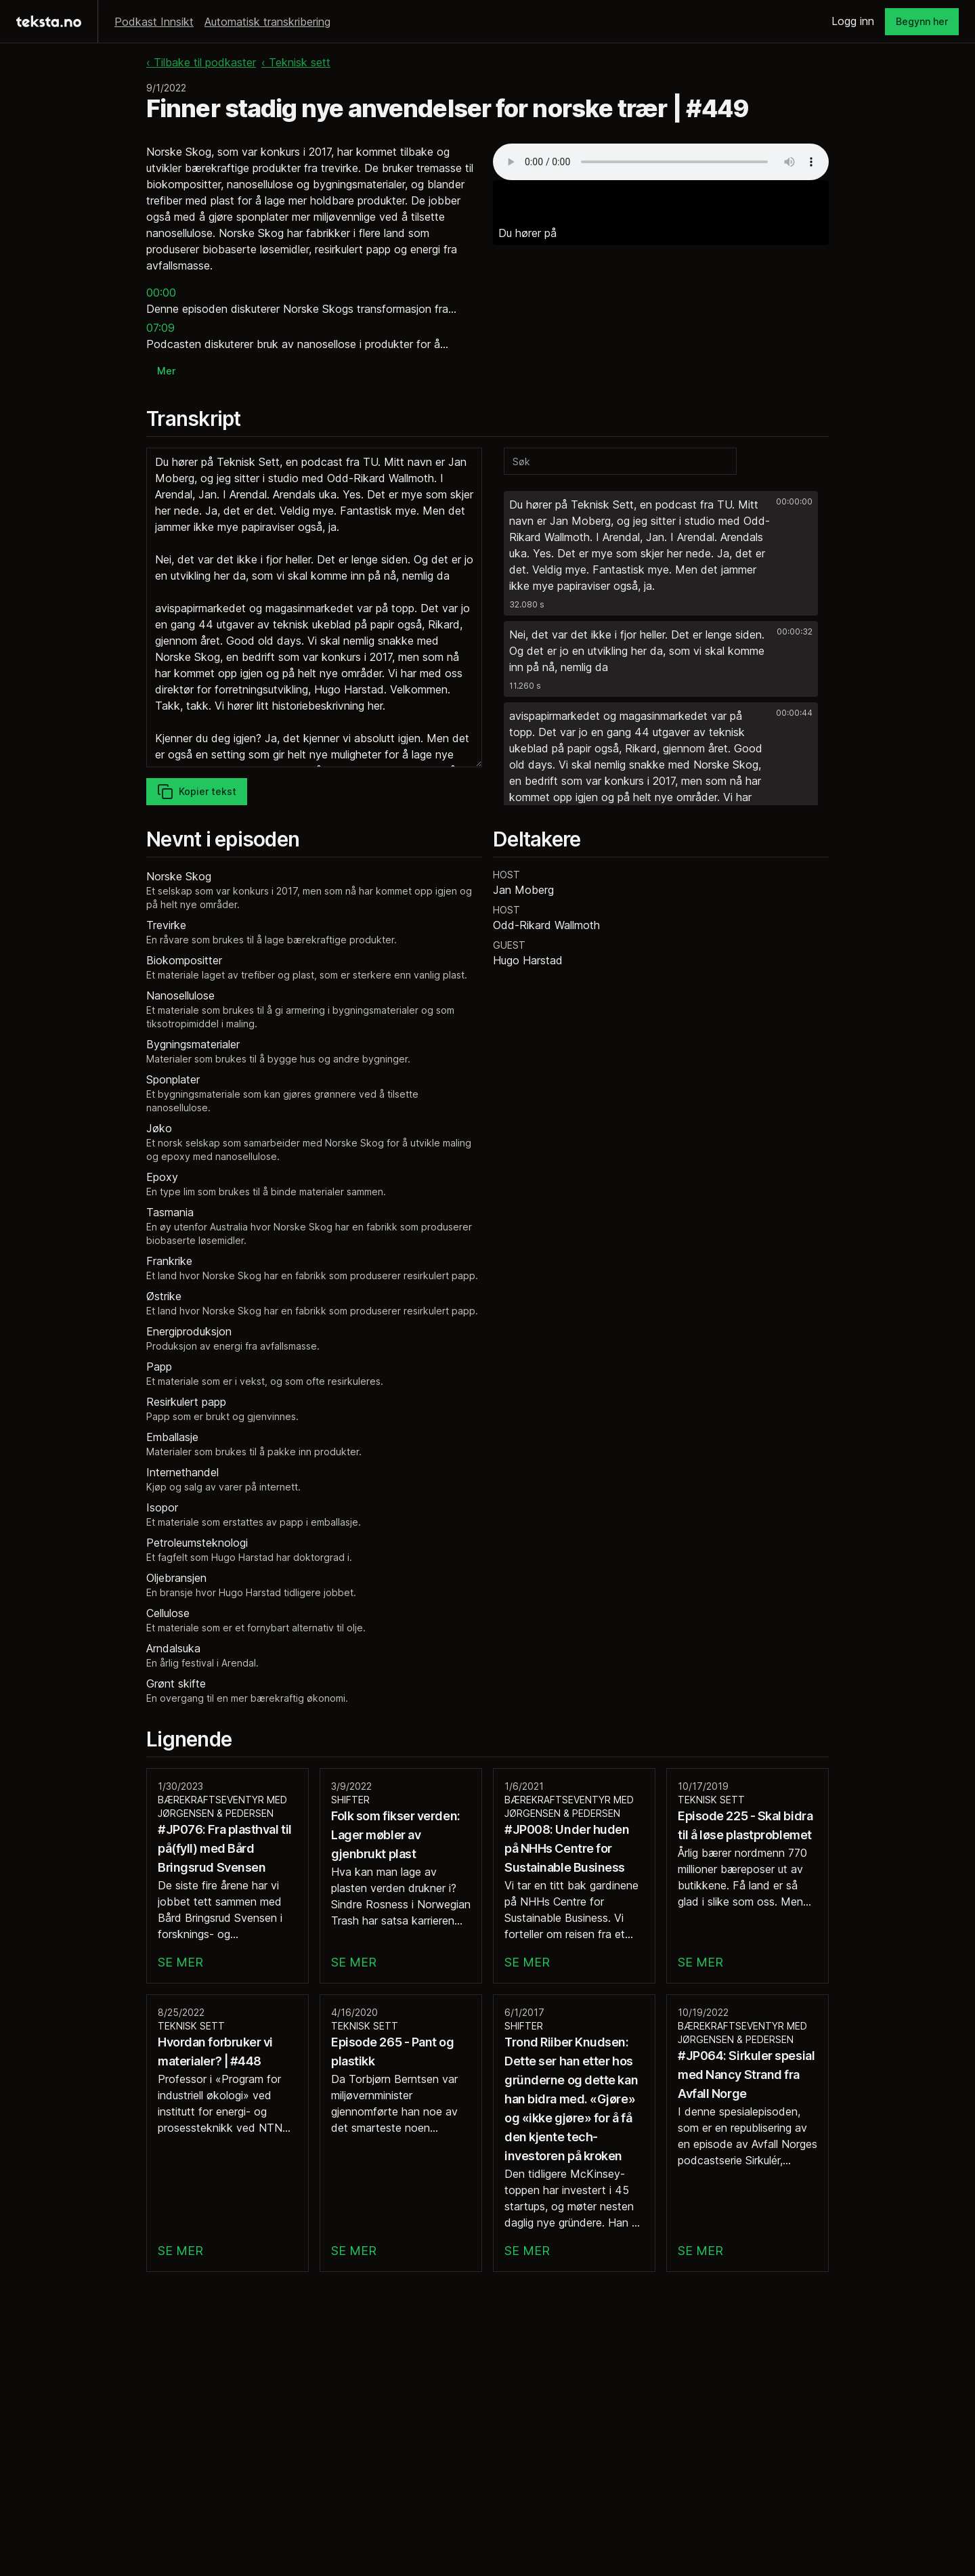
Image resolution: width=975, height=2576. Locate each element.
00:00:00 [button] (794, 501)
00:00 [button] (161, 292)
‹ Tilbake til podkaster (201, 62)
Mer (166, 371)
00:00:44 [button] (794, 713)
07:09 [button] (160, 328)
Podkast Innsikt (154, 21)
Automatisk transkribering (267, 21)
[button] (660, 553)
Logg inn (852, 21)
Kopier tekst (196, 791)
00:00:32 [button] (794, 631)
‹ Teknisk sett (295, 62)
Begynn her (922, 21)
